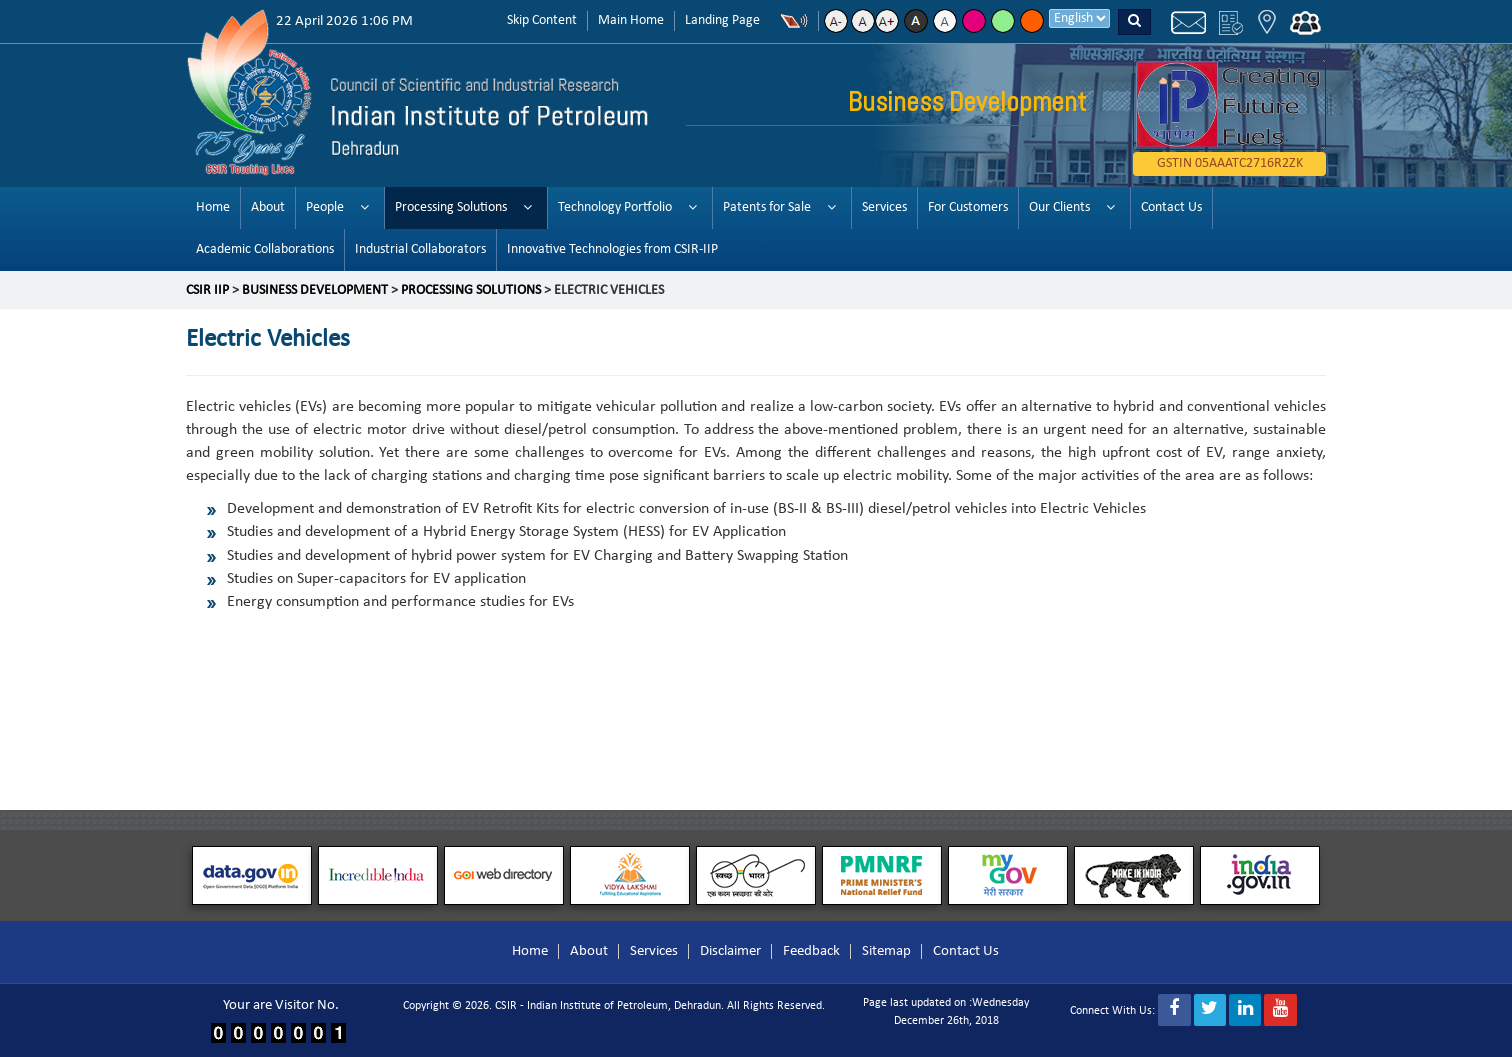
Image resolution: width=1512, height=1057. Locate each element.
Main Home (631, 20)
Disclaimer (730, 951)
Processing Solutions (451, 207)
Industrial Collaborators (420, 249)
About (268, 207)
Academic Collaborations (265, 249)
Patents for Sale (767, 207)
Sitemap (886, 951)
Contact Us (1171, 207)
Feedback (811, 951)
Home (213, 207)
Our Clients (1059, 207)
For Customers (968, 207)
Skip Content (542, 20)
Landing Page (722, 20)
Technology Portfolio (615, 207)
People (325, 207)
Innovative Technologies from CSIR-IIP (612, 249)
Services (884, 207)
